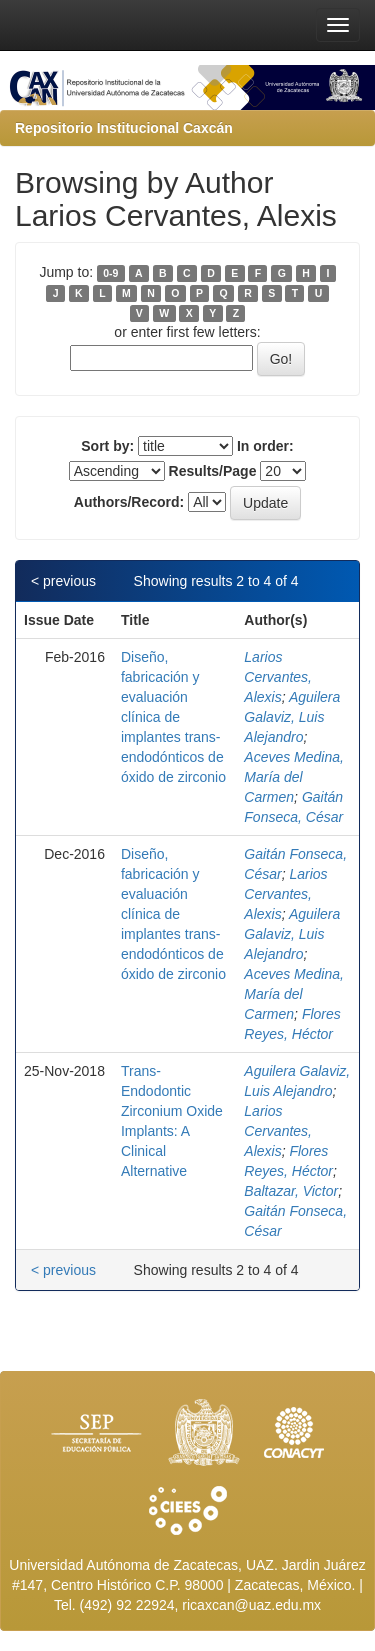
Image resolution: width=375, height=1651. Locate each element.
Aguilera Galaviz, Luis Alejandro (292, 717)
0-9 (110, 273)
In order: (265, 446)
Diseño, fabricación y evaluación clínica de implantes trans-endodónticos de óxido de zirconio (173, 717)
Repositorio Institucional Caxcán (124, 128)
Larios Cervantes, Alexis (278, 677)
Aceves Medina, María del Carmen (294, 777)
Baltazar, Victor (291, 1191)
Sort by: (107, 446)
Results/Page (213, 471)
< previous (63, 581)
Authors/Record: (129, 502)
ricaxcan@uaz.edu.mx (251, 1605)
